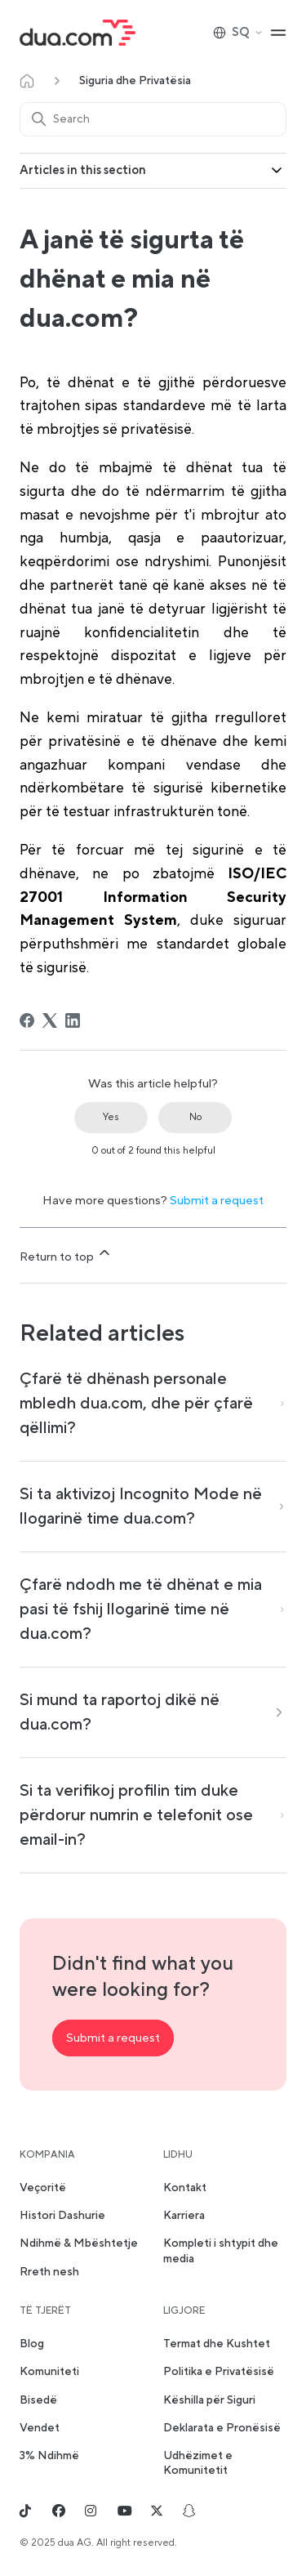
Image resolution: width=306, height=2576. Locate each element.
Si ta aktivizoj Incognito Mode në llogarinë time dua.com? (141, 1506)
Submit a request (217, 1200)
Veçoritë (43, 2188)
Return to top (66, 1254)
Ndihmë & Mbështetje (79, 2243)
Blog (32, 2344)
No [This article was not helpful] (195, 1117)
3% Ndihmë (49, 2456)
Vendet (40, 2428)
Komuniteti (49, 2371)
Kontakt (184, 2188)
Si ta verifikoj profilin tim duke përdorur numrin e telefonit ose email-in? (136, 1815)
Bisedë (38, 2400)
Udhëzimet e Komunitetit (198, 2463)
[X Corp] (49, 1020)
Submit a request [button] (113, 2038)
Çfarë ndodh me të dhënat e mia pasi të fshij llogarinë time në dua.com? (141, 1609)
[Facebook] (27, 1020)
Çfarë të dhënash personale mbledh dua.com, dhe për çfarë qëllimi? (136, 1403)
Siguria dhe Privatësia (135, 81)
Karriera (184, 2215)
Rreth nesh (49, 2272)
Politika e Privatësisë (218, 2371)
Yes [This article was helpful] (111, 1117)
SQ (238, 32)
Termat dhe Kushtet (216, 2344)
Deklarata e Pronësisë (222, 2428)
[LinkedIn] (72, 1020)
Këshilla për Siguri (209, 2400)
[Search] (153, 119)
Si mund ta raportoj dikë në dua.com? (120, 1712)
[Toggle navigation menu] (278, 32)
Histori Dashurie (62, 2215)
